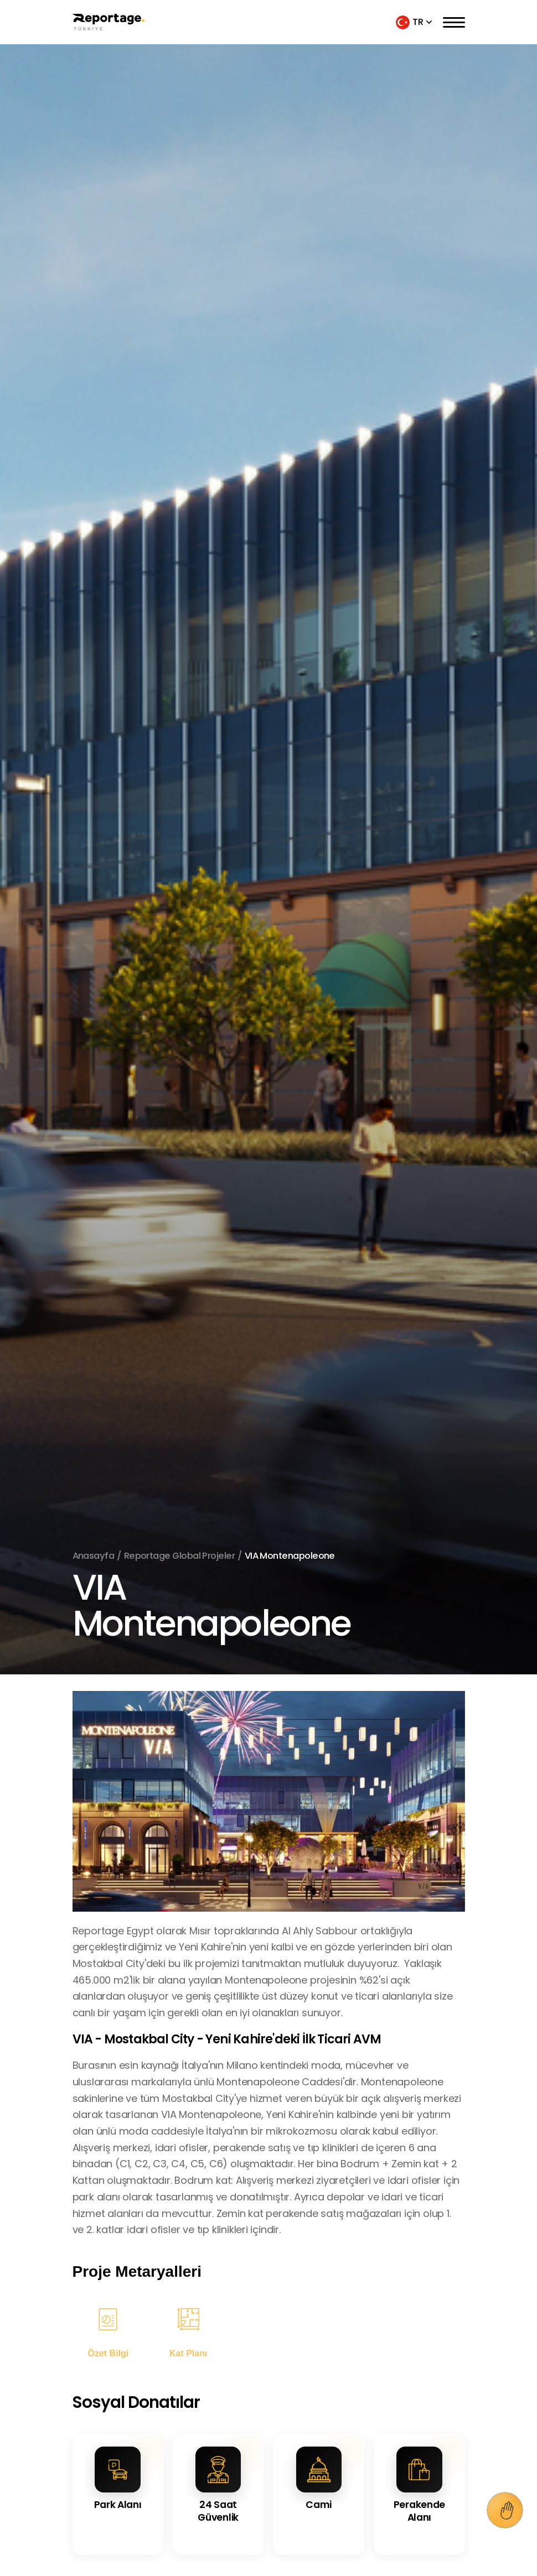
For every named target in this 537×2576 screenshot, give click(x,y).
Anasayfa (94, 1556)
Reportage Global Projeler (179, 1556)
